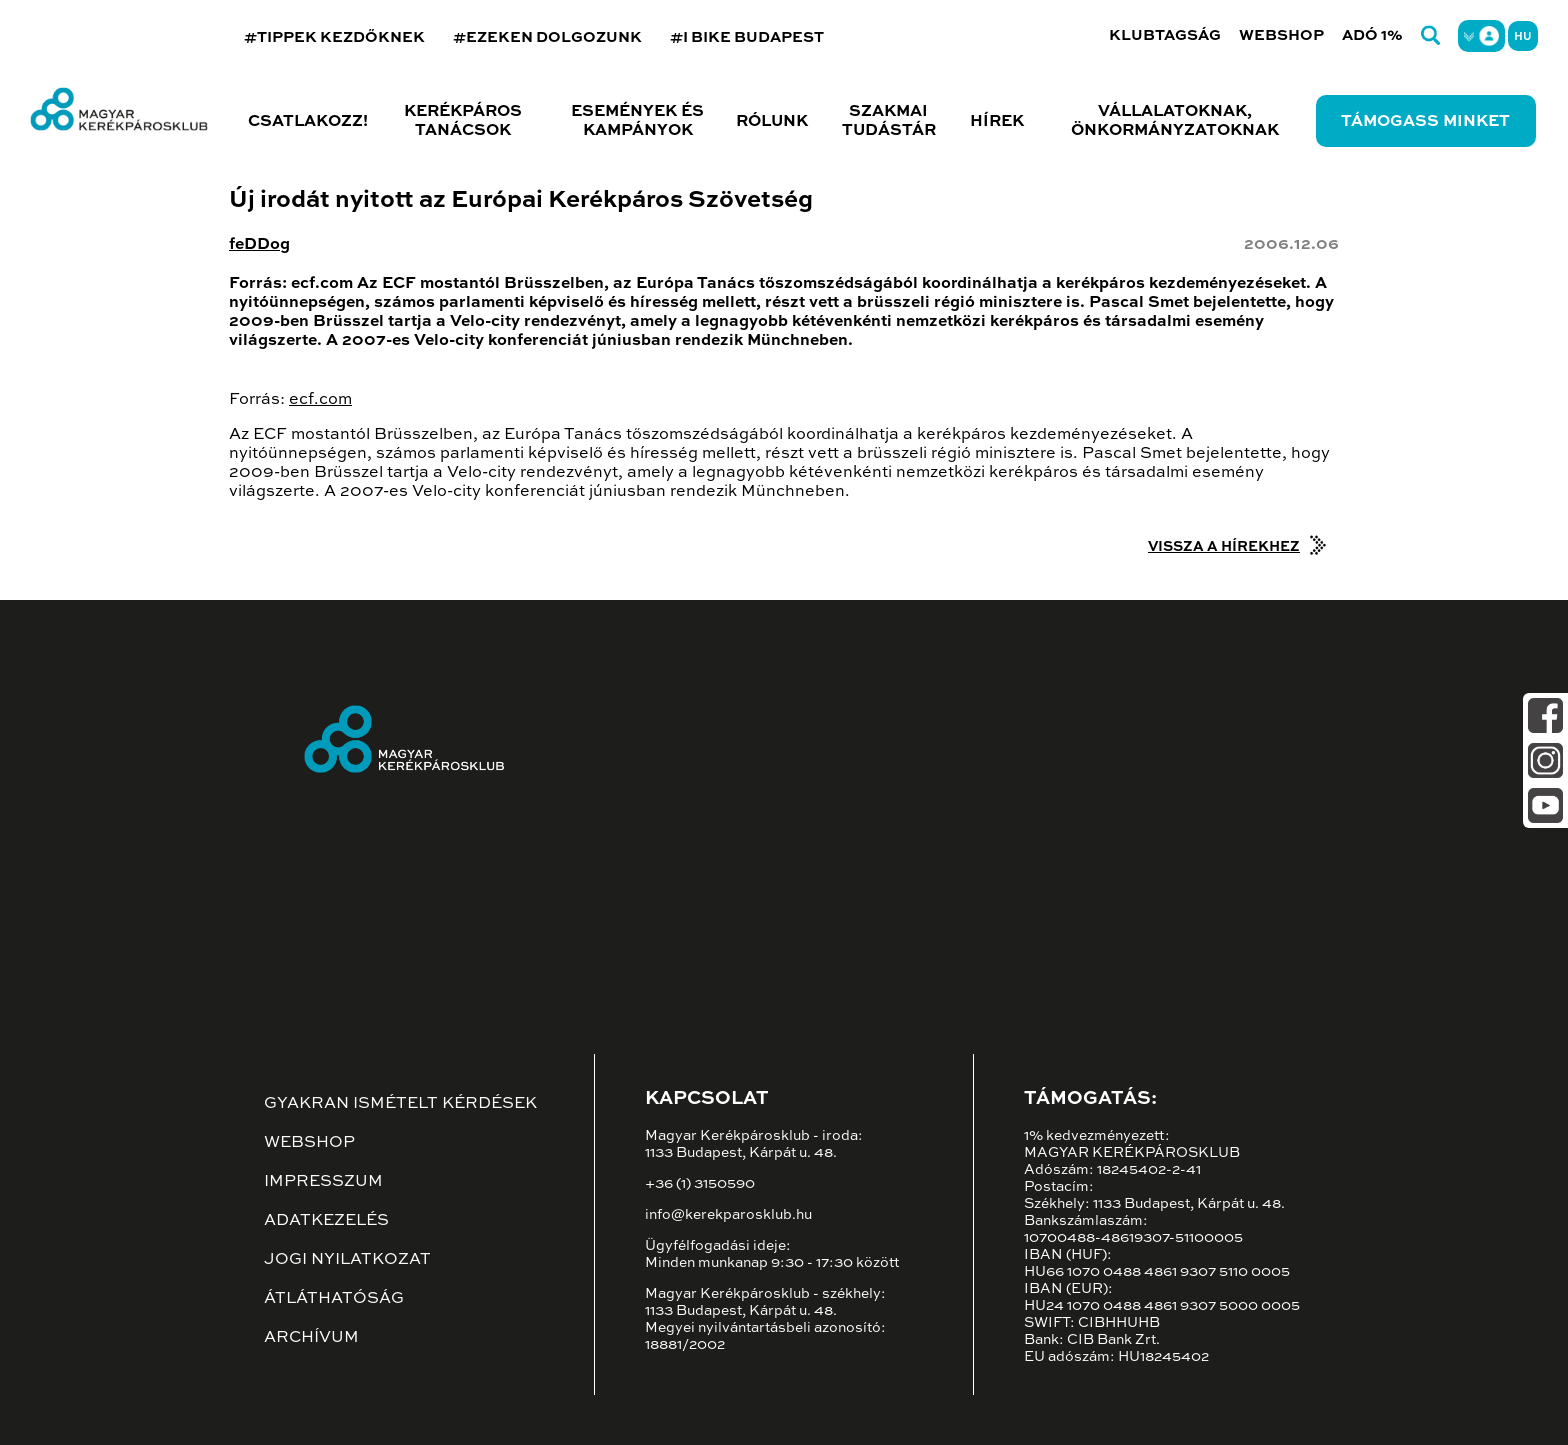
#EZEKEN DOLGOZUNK (547, 37)
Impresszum (323, 1182)
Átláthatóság (334, 1299)
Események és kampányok (637, 121)
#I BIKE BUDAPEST (747, 37)
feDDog (259, 245)
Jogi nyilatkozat (347, 1260)
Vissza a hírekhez (1224, 547)
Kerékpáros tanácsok (463, 121)
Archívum (311, 1338)
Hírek (997, 122)
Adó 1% (1372, 35)
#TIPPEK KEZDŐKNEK (334, 37)
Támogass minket (1425, 122)
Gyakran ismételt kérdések (400, 1104)
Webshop (1281, 35)
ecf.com (320, 400)
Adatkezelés (326, 1221)
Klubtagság (1165, 35)
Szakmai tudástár (889, 121)
